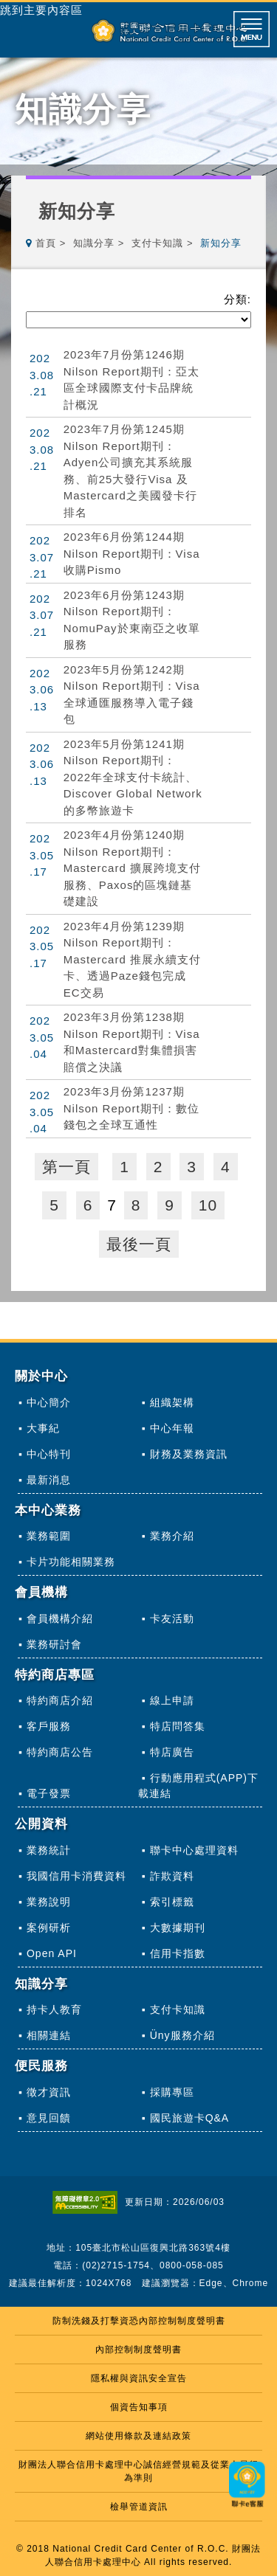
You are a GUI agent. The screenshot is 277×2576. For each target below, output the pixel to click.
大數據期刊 (177, 1927)
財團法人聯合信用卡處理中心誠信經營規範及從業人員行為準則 (138, 2471)
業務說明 (49, 1902)
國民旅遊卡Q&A (190, 2118)
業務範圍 (49, 1536)
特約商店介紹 (60, 1700)
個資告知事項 (139, 2407)
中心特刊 (49, 1454)
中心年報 (172, 1428)
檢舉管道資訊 (139, 2506)
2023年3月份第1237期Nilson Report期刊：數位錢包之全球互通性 (131, 1108)
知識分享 (93, 243)
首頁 (45, 243)
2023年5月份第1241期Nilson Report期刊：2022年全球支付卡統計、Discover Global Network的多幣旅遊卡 (133, 777)
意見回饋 (49, 2118)
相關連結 (49, 2035)
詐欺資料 (172, 1876)
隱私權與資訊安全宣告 (139, 2378)
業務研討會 (54, 1644)
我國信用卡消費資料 (76, 1876)
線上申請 (172, 1700)
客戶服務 (49, 1726)
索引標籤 (172, 1902)
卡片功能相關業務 (71, 1562)
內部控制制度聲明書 (138, 2349)
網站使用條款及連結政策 (138, 2436)
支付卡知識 (157, 243)
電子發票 (49, 1793)
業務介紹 (172, 1536)
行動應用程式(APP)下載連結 (198, 1785)
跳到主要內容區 (41, 10)
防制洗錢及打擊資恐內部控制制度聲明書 (138, 2321)
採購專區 (172, 2092)
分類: (237, 299)
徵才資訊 (49, 2092)
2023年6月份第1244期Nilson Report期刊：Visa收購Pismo (132, 553)
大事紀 (43, 1428)
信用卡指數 (177, 1953)
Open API (52, 1953)
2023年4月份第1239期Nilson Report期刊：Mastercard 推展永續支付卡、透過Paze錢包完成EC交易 (132, 959)
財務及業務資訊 (189, 1454)
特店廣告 (172, 1752)
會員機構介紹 (60, 1618)
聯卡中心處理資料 (194, 1850)
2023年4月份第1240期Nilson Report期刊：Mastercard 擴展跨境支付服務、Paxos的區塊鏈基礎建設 (132, 867)
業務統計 (49, 1850)
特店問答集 (177, 1726)
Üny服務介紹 (182, 2035)
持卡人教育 (54, 2009)
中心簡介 (49, 1402)
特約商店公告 (60, 1752)
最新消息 (49, 1480)
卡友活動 (172, 1618)
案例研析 (49, 1927)
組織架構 (172, 1402)
